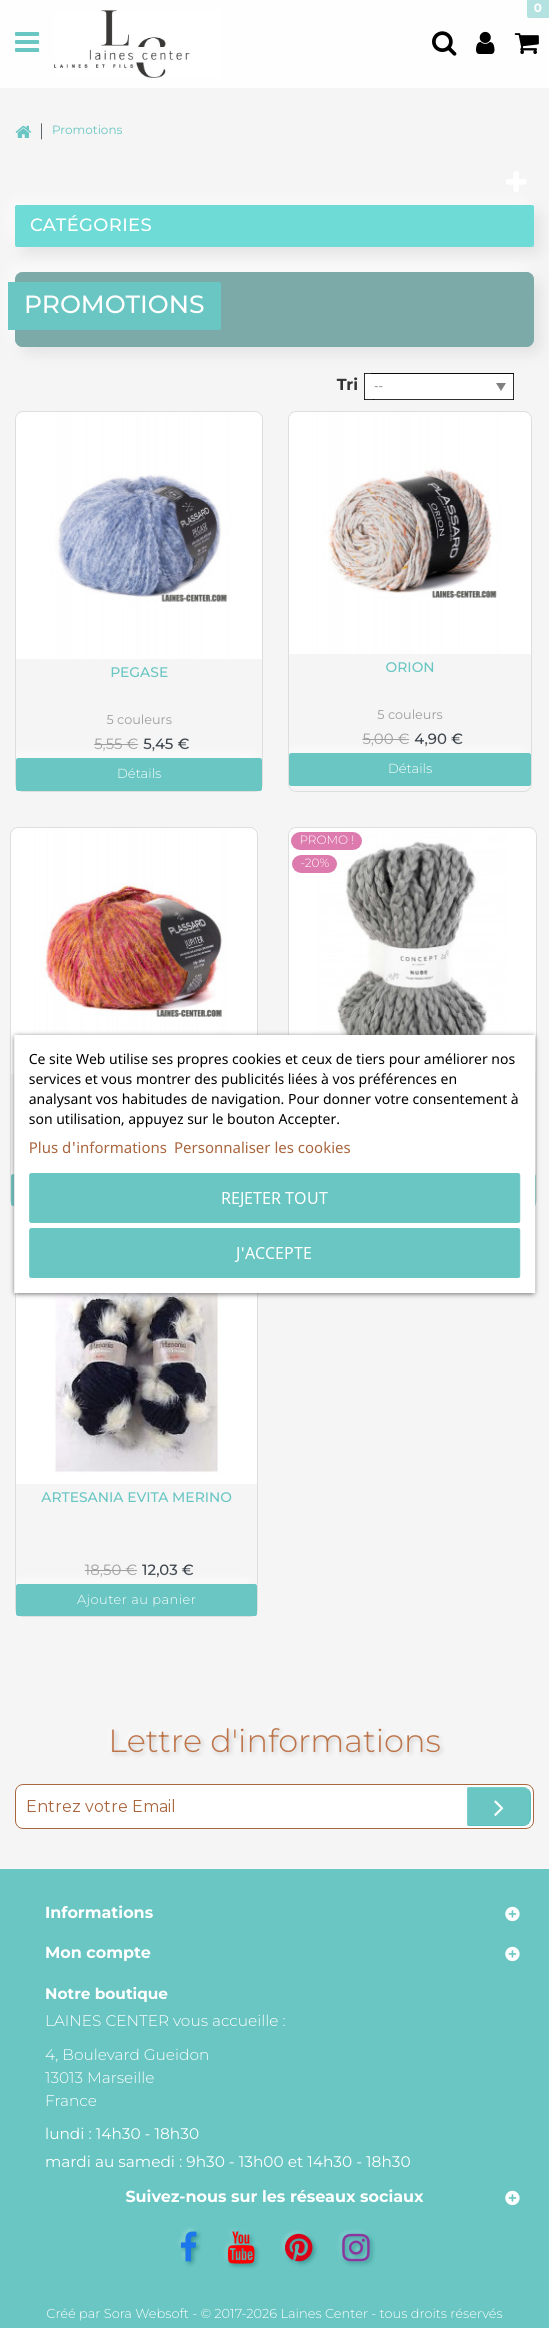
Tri (347, 385)
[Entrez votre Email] (274, 1806)
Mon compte (98, 1953)
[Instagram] (355, 2248)
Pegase (139, 673)
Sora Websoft (146, 2314)
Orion (410, 668)
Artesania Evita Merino (136, 1498)
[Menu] (27, 43)
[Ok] (499, 1806)
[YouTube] (240, 2248)
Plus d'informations (98, 1148)
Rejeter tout (274, 1198)
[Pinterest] (298, 2248)
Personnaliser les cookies (262, 1148)
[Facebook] (188, 2248)
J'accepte (274, 1253)
